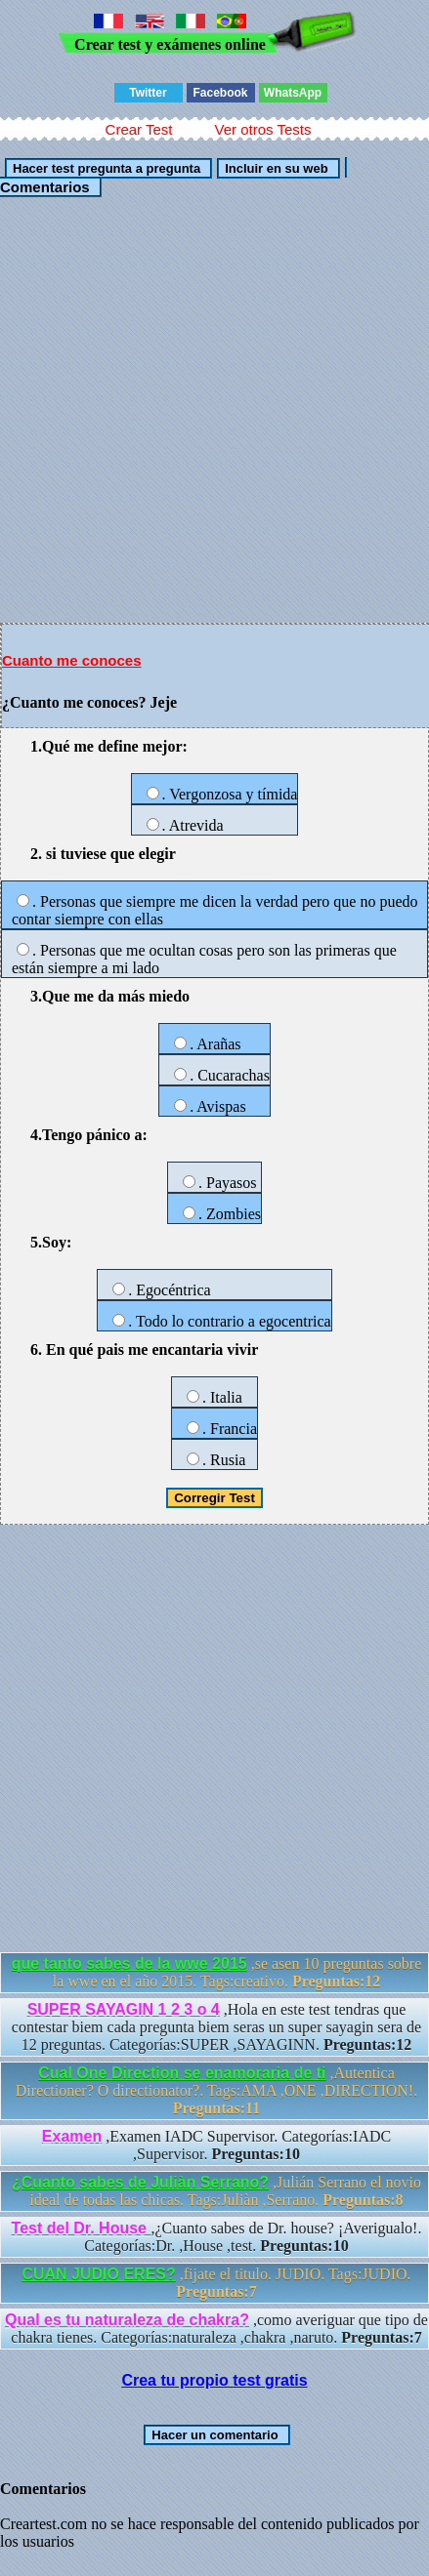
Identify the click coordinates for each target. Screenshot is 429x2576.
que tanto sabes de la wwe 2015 (129, 1963)
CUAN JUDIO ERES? (98, 2274)
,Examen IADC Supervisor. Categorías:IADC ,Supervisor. (216, 2145)
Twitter (147, 93)
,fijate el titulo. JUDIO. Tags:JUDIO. (215, 2283)
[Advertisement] (214, 409)
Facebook (220, 93)
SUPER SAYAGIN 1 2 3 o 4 (123, 2009)
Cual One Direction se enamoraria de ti (181, 2073)
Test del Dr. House (81, 2228)
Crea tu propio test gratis (214, 2380)
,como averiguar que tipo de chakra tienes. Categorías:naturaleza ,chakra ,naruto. (216, 2328)
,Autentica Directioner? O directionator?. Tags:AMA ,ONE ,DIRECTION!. (216, 2090)
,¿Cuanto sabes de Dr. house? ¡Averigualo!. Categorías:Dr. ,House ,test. (217, 2237)
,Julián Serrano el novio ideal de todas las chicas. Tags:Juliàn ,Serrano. (216, 2191)
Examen (72, 2136)
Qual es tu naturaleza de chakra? (127, 2319)
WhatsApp (293, 93)
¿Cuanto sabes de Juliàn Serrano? (140, 2182)
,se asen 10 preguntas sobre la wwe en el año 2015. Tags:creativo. (217, 1972)
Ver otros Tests (262, 129)
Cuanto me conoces (72, 660)
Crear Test (139, 129)
